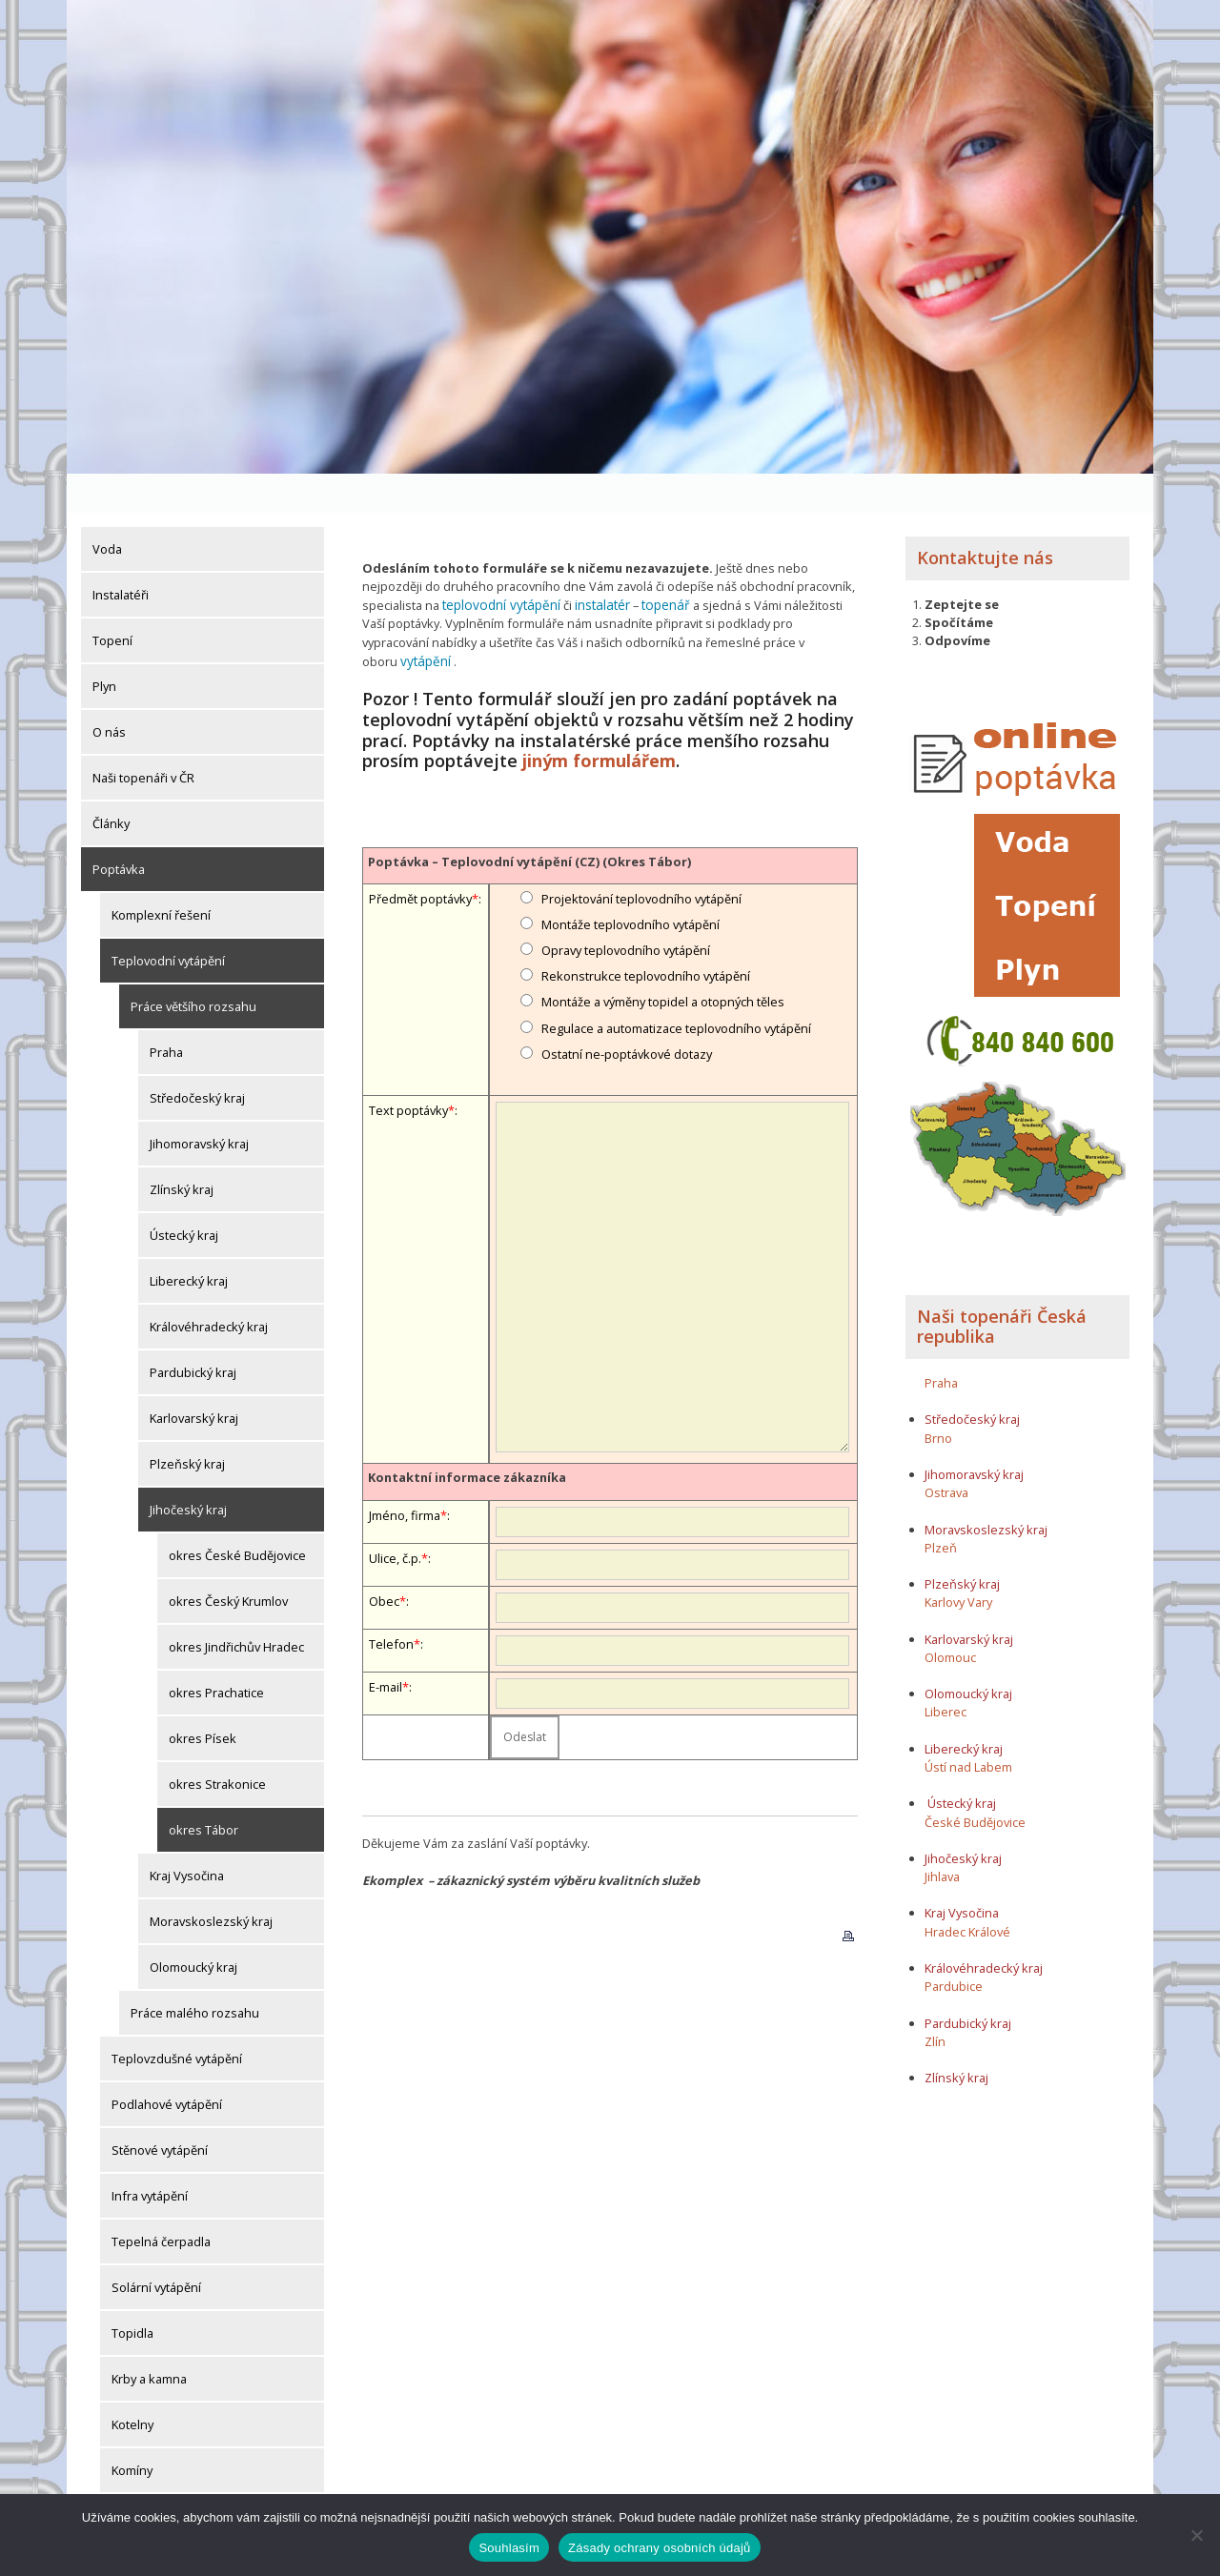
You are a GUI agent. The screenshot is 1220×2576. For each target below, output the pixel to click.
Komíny (132, 2431)
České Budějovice (975, 1782)
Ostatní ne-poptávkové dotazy (626, 993)
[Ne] (1196, 2535)
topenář (655, 565)
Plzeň (941, 1507)
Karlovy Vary (958, 1563)
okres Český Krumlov (228, 1562)
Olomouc (950, 1617)
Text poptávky (408, 1049)
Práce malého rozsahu (195, 1973)
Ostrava (946, 1453)
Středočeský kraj (197, 1058)
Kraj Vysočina (187, 1836)
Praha (166, 1013)
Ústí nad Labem (968, 1726)
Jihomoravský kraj (199, 1104)
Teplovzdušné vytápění (177, 2019)
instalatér (593, 565)
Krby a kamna (149, 2339)
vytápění (799, 601)
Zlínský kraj (182, 1150)
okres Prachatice (216, 1653)
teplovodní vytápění (497, 565)
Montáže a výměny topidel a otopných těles (662, 940)
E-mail (385, 1624)
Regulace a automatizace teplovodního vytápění (676, 966)
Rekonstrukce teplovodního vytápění (645, 914)
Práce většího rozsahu (193, 967)
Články (111, 784)
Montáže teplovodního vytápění (630, 863)
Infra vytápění (150, 2156)
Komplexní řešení (161, 875)
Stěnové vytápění (160, 2111)
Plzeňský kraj (187, 1424)
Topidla (132, 2293)
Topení (112, 601)
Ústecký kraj (184, 1196)
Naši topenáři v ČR (143, 738)
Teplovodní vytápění (168, 921)
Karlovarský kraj (194, 1379)
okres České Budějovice (237, 1516)
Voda (107, 509)
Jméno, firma (404, 1453)
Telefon (391, 1582)
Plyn (104, 647)
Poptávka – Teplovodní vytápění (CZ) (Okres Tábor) (529, 799)
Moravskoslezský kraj (211, 1882)
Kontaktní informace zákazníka (467, 1416)
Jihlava (942, 1837)
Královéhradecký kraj (209, 1287)
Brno (938, 1398)
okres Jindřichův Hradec (236, 1607)
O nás (109, 692)
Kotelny (132, 2385)
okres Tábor (203, 1790)
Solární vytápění (156, 2248)
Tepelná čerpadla (161, 2202)
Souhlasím (508, 2548)
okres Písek (202, 1699)
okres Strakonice (217, 1745)
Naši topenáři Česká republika (1002, 1286)
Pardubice (954, 1947)
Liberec (945, 1672)
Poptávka (118, 830)
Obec (384, 1539)
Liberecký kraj (189, 1241)
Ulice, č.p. (395, 1496)
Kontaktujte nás (985, 518)
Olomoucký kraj (193, 1928)
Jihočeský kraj (188, 1470)
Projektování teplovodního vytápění (641, 836)
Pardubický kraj (193, 1333)
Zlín (935, 2001)
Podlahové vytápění (167, 2065)
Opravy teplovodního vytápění (625, 889)
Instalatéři (120, 555)
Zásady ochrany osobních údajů (659, 2548)
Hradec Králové (967, 1891)
